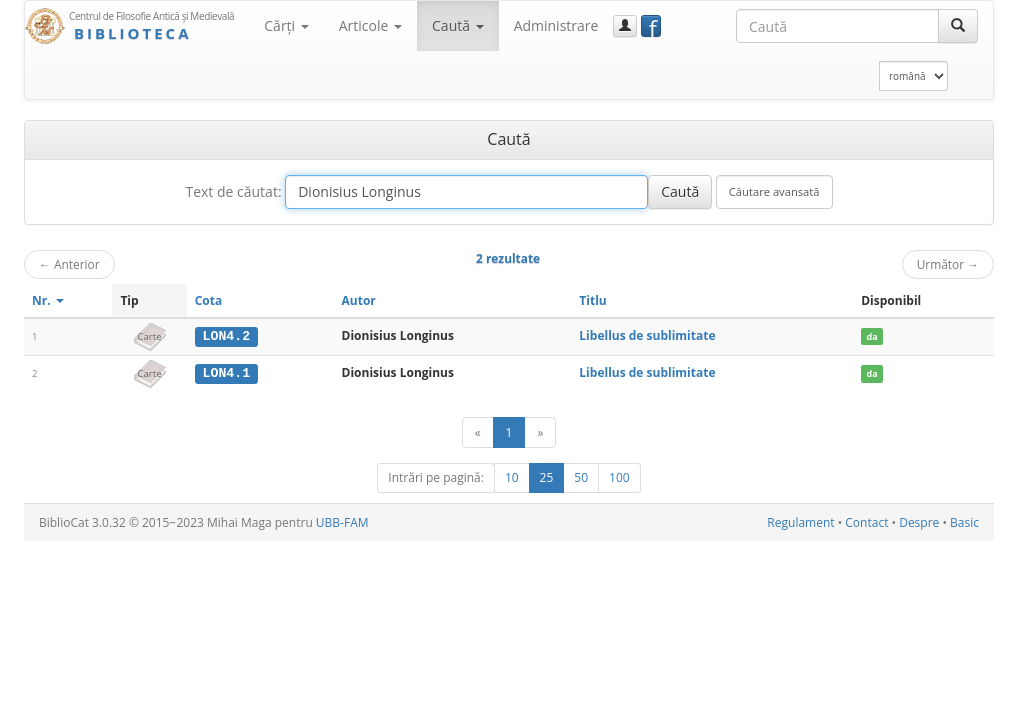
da (872, 336)
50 (581, 476)
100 (619, 476)
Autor (359, 300)
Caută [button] (458, 25)
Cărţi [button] (286, 25)
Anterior (69, 264)
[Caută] (958, 26)
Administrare (556, 25)
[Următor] (540, 431)
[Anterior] (478, 431)
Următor (948, 264)
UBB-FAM (342, 521)
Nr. (48, 300)
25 (547, 476)
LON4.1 (226, 373)
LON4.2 (226, 336)
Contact (866, 521)
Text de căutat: (233, 191)
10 (512, 476)
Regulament (800, 521)
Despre (919, 521)
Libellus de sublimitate (647, 335)
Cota (209, 300)
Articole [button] (370, 25)
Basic (964, 521)
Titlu (592, 300)
